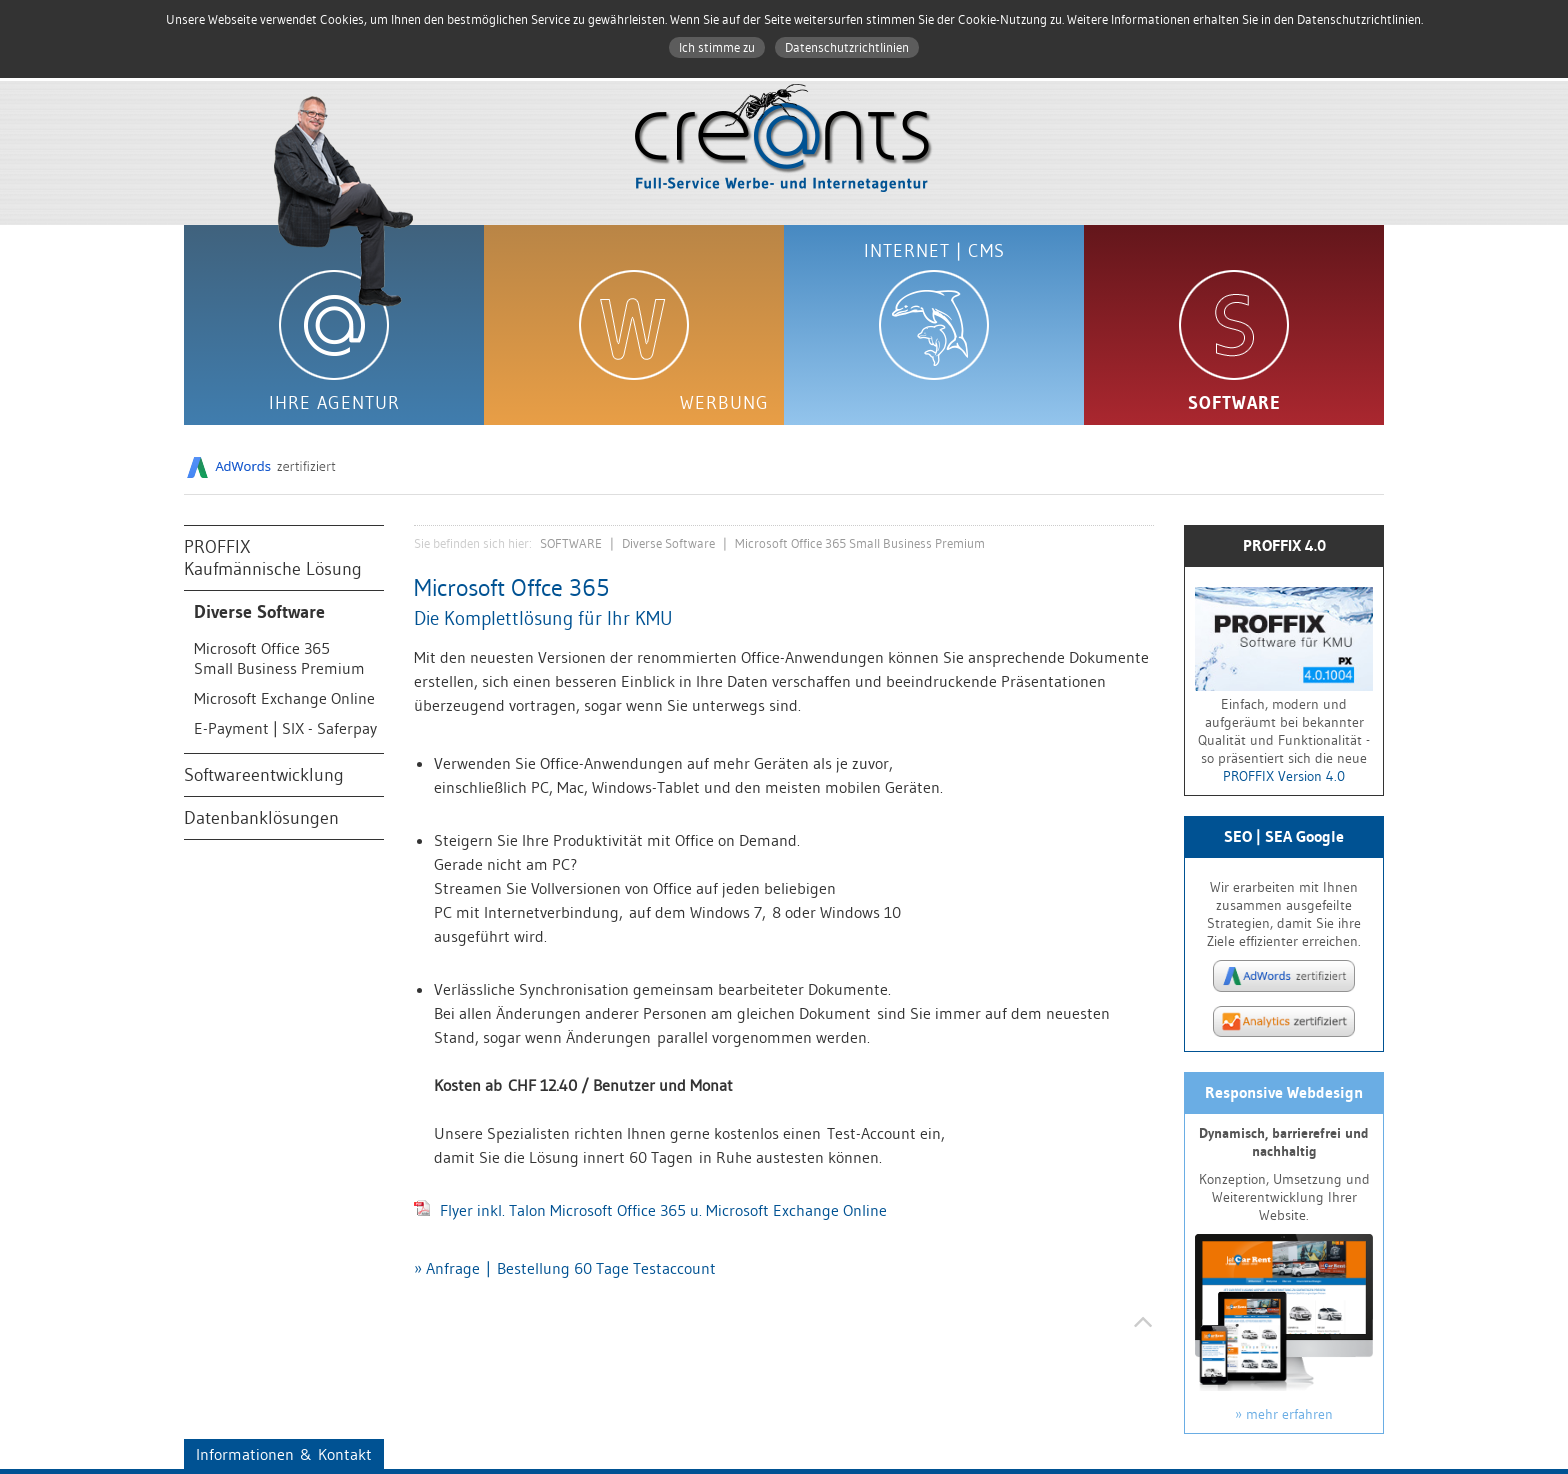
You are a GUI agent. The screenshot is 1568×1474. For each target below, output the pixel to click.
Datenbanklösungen (261, 818)
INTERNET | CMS (934, 251)
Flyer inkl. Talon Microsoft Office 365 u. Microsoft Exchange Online (650, 1210)
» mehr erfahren (1284, 1414)
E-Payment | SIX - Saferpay (285, 728)
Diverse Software (259, 612)
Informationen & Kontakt (284, 1454)
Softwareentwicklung (264, 775)
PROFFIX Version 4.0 (1284, 776)
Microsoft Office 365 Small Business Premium (860, 543)
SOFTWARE (1234, 403)
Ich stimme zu (717, 47)
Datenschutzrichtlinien (847, 47)
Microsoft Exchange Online (284, 698)
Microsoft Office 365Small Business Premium (279, 658)
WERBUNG (724, 403)
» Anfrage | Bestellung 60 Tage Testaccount (565, 1268)
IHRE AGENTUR (334, 403)
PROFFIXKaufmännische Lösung (273, 558)
